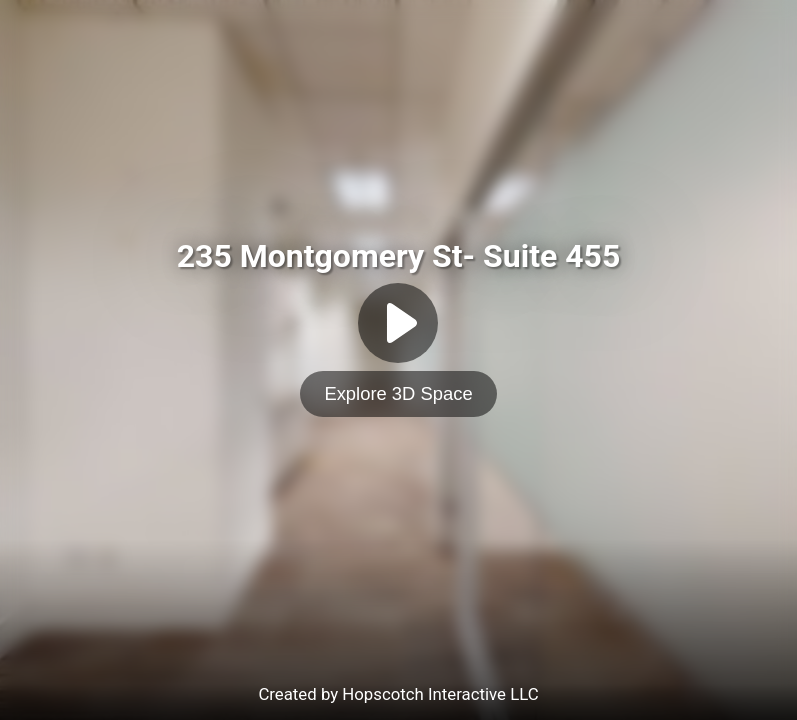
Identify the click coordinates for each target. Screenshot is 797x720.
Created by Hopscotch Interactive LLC (398, 694)
